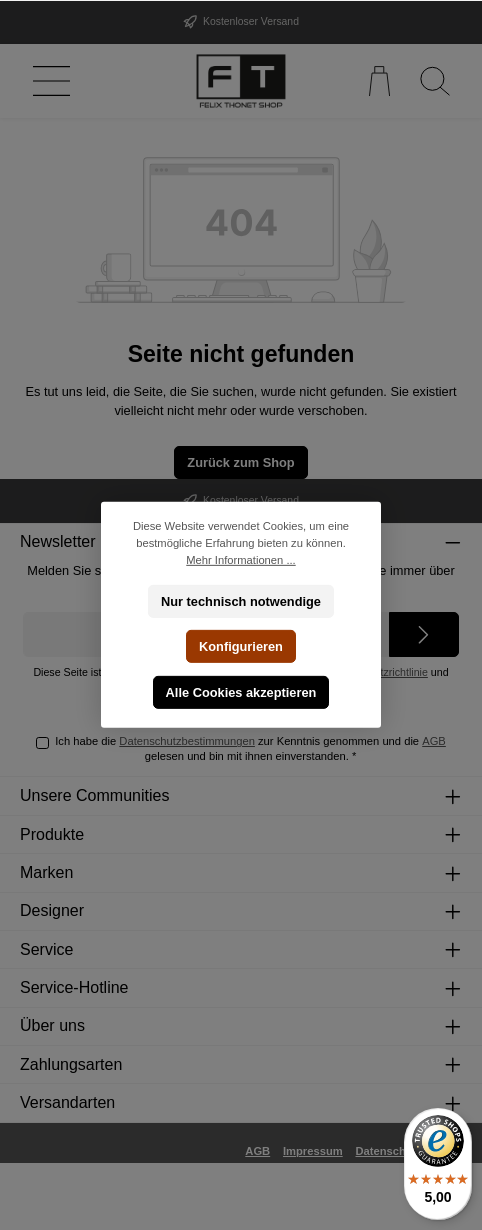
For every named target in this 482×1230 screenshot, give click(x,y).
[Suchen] (434, 81)
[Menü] (47, 81)
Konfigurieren (241, 646)
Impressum (313, 1151)
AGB (434, 741)
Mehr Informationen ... (240, 560)
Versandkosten (169, 1204)
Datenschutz (388, 1151)
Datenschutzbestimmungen (187, 741)
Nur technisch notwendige (241, 600)
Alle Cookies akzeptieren (241, 692)
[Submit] (424, 634)
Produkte (52, 834)
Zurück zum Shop (240, 462)
